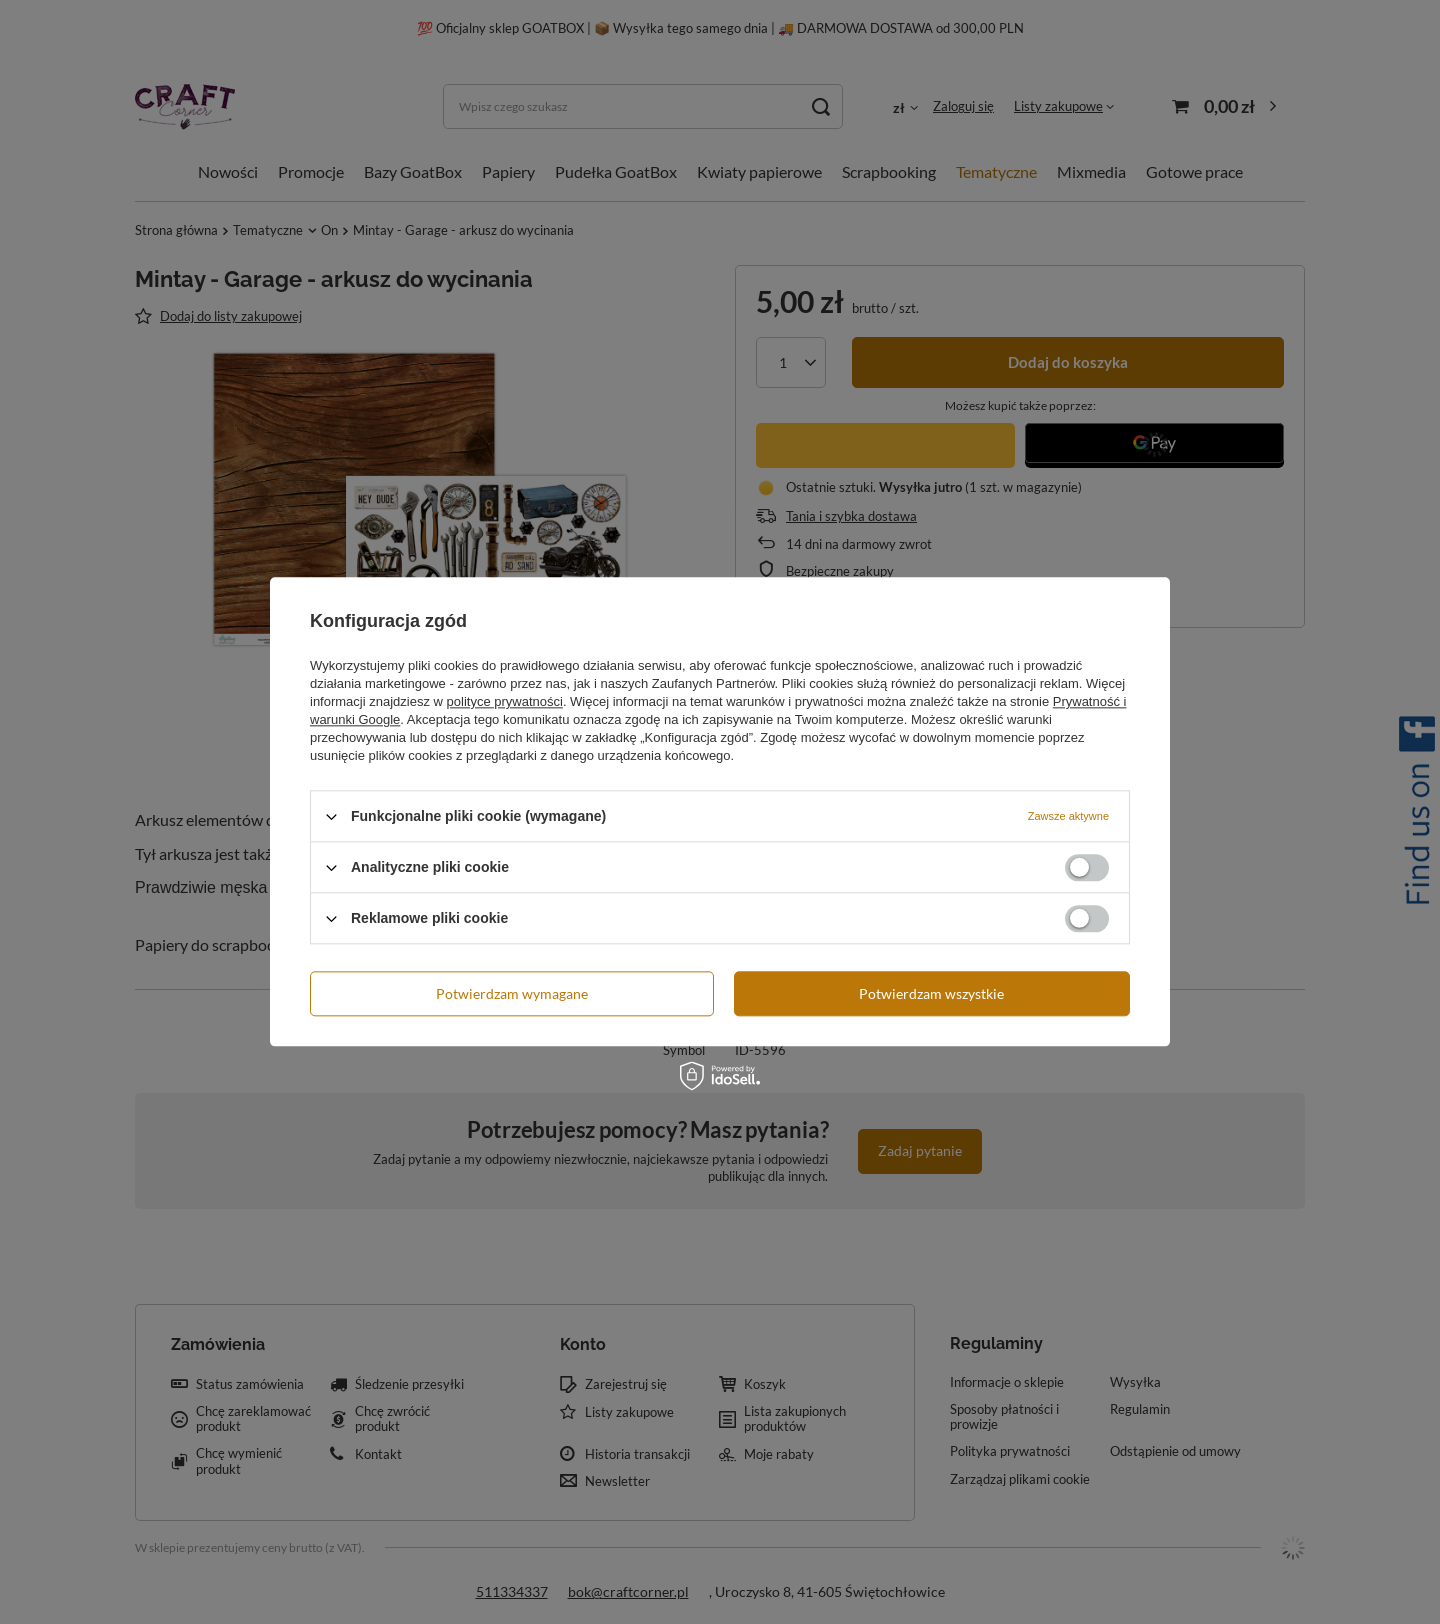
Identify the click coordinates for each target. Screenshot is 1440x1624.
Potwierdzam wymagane (512, 993)
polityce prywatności (505, 701)
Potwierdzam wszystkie (931, 993)
